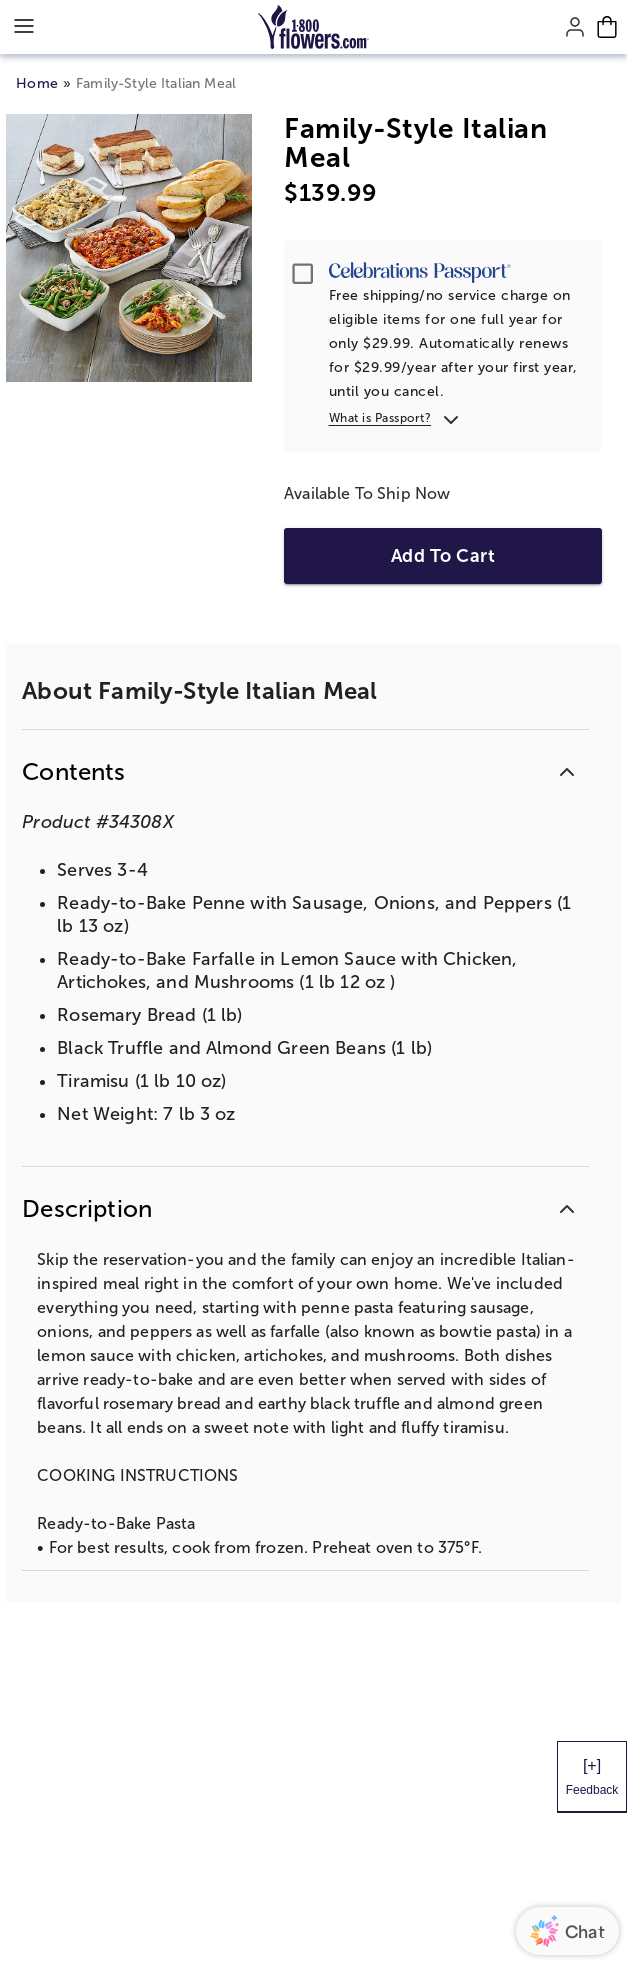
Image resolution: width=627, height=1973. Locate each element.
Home (37, 83)
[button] (305, 770)
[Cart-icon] (607, 27)
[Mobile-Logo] (313, 27)
